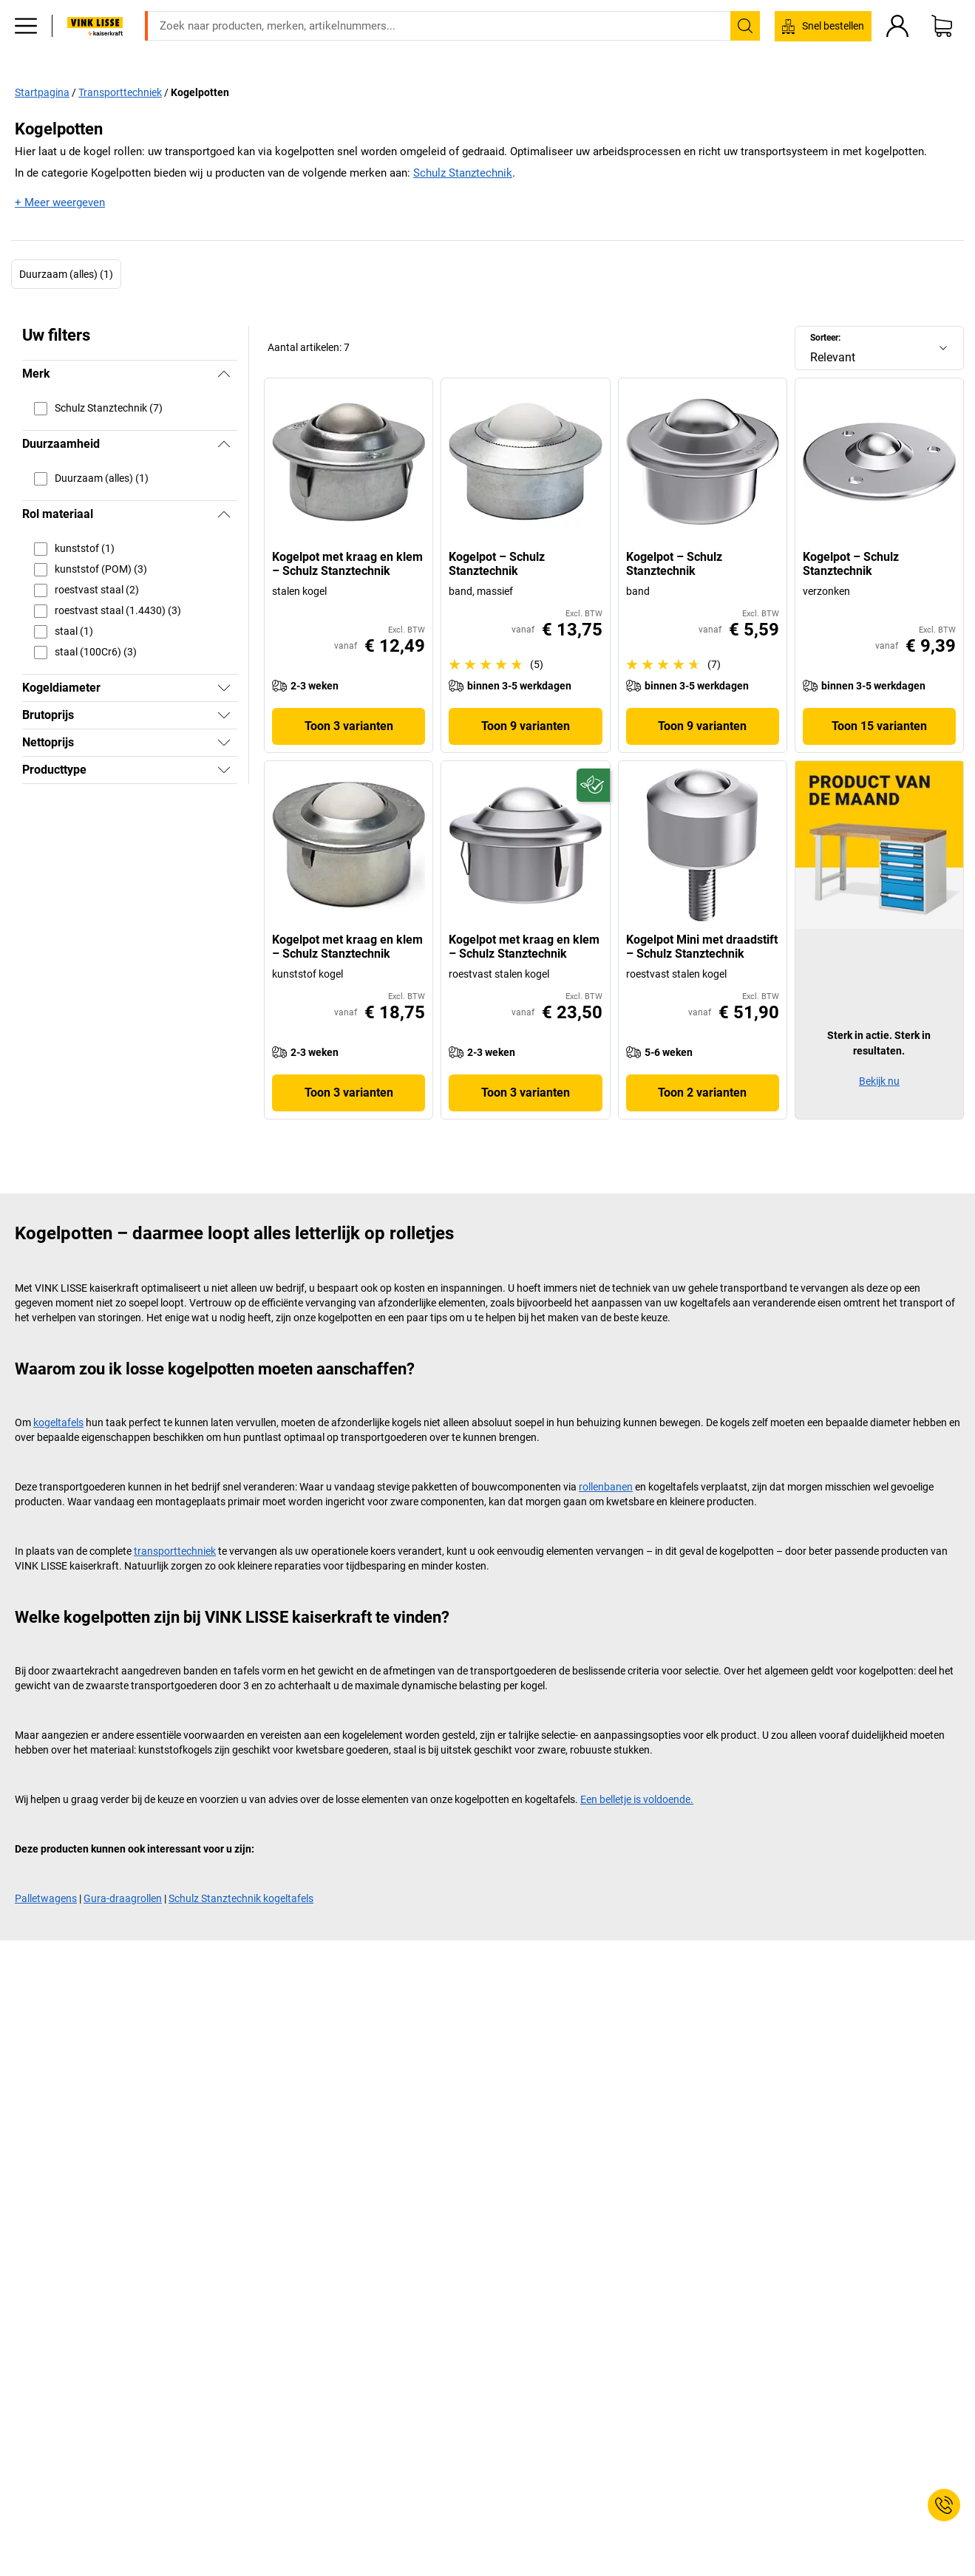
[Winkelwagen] (941, 48)
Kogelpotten (200, 92)
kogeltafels (58, 1422)
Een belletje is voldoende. (636, 1799)
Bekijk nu (879, 1081)
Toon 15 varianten (879, 726)
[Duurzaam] (593, 785)
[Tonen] (224, 688)
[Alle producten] (26, 48)
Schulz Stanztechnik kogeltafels (241, 1898)
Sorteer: (825, 337)
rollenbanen (606, 1487)
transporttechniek (175, 1551)
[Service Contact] (944, 2505)
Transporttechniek (120, 92)
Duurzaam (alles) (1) (66, 273)
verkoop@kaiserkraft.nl (683, 11)
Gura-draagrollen (123, 1898)
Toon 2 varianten (702, 1093)
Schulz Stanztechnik (462, 173)
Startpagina (42, 92)
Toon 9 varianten (525, 726)
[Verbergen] (224, 374)
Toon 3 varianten (349, 726)
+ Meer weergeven (60, 201)
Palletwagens (46, 1898)
